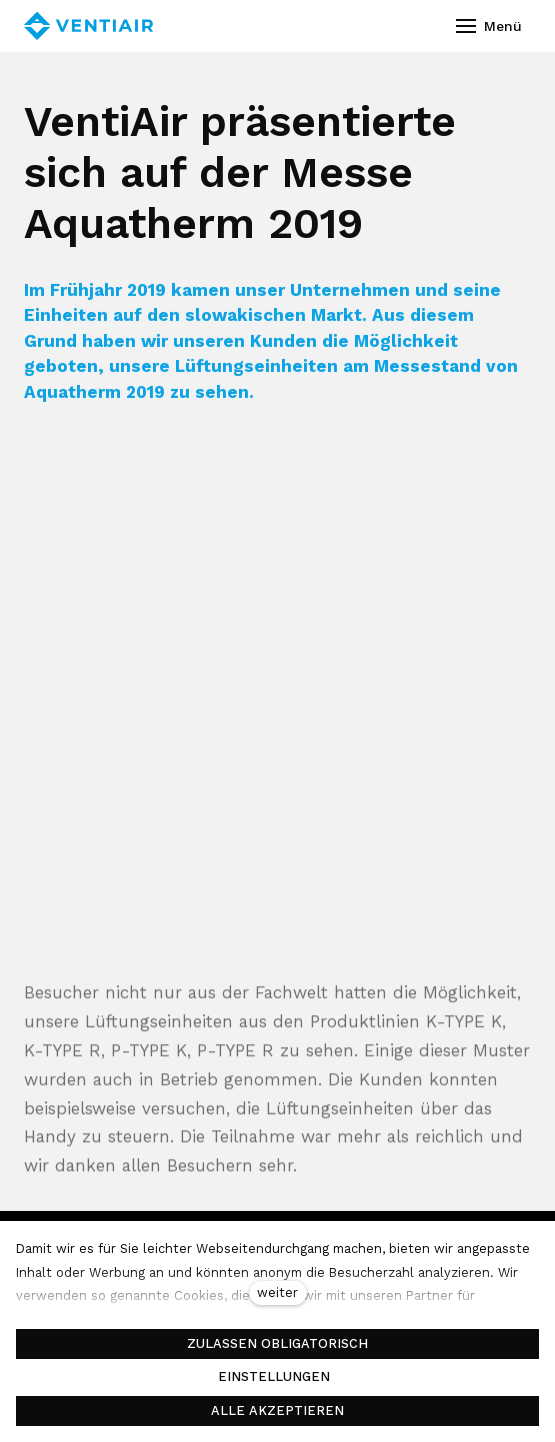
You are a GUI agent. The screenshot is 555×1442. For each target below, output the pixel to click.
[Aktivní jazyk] (385, 25)
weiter (277, 1292)
